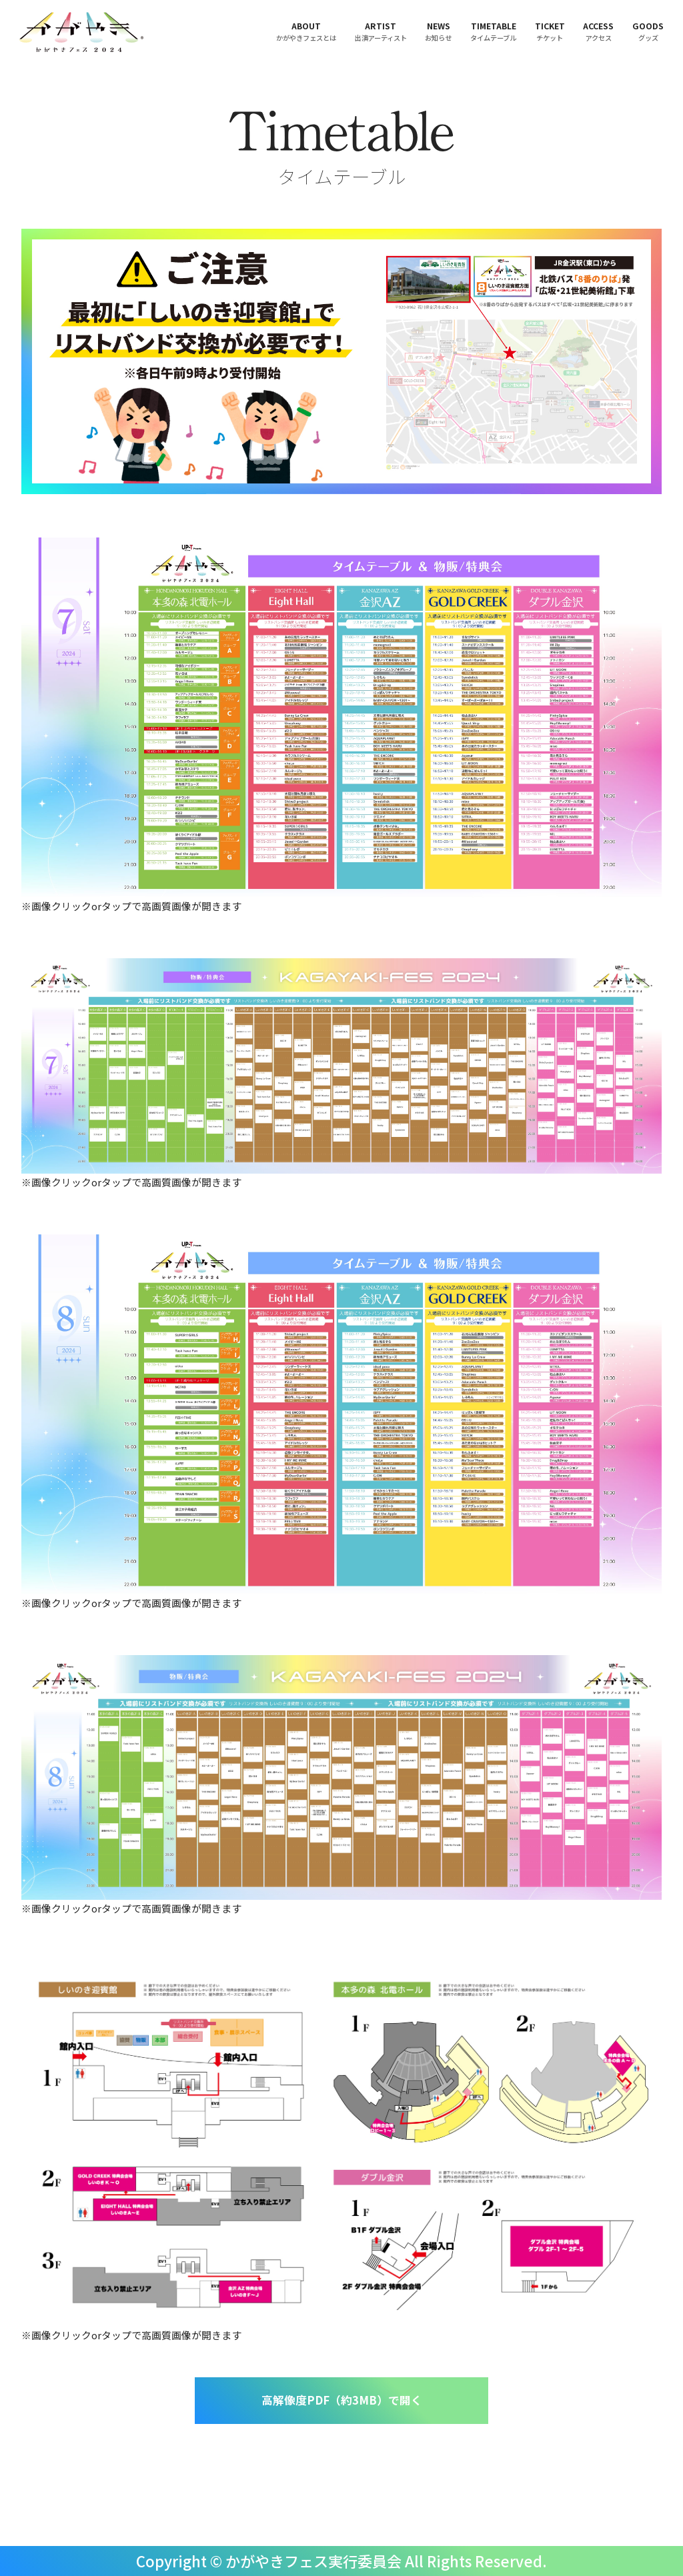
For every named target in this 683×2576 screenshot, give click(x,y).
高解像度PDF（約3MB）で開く (341, 2400)
